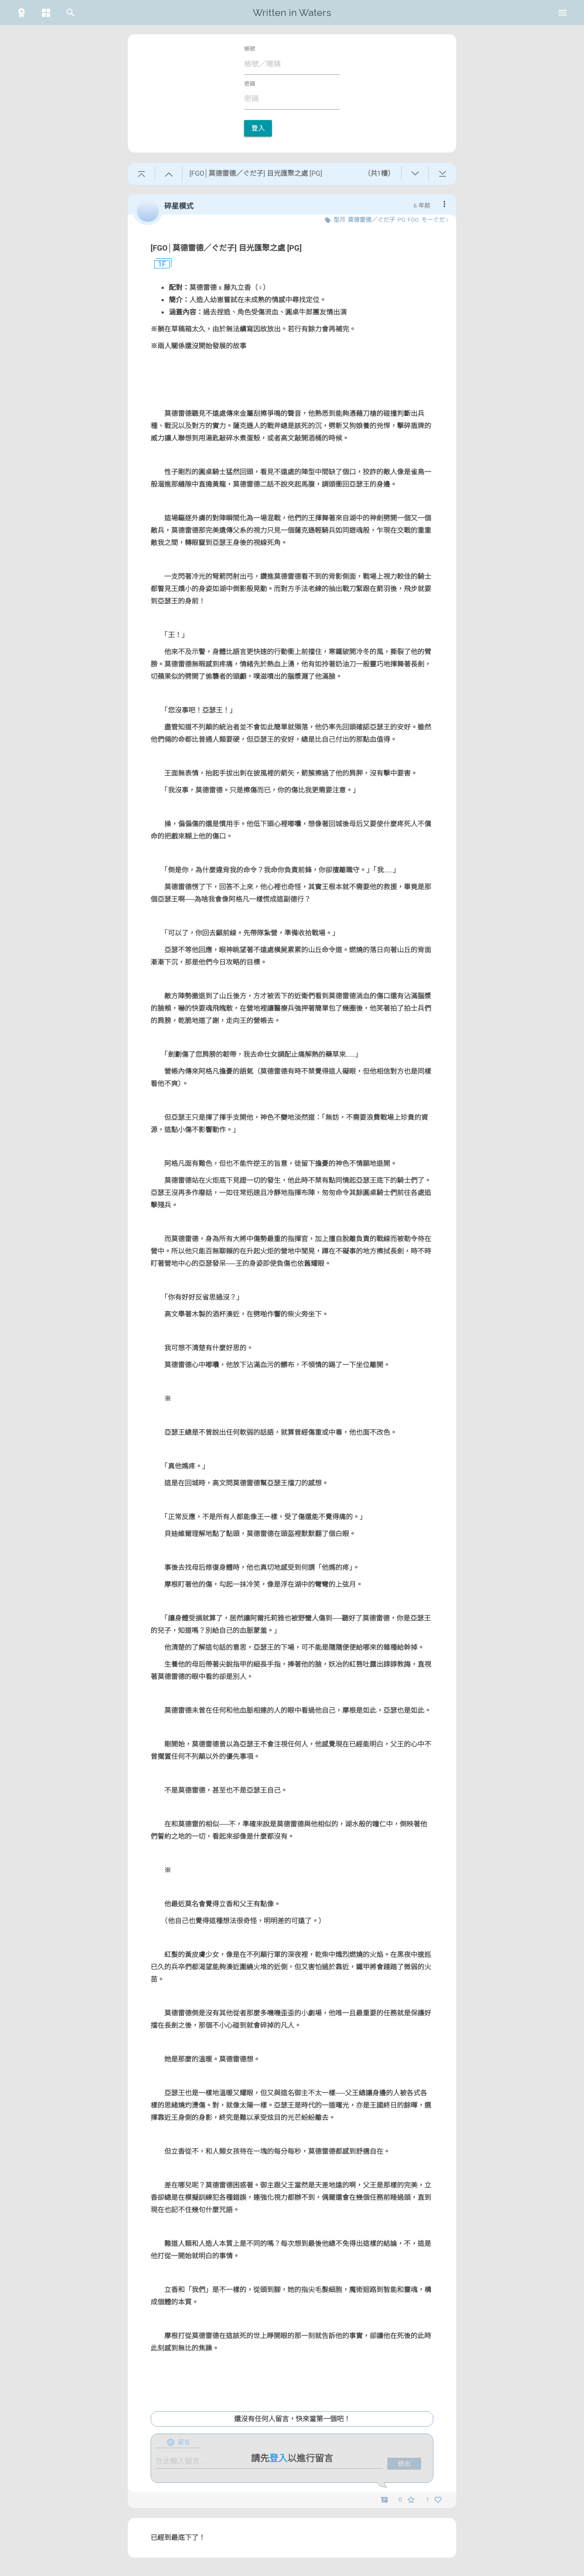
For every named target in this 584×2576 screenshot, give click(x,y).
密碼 (249, 84)
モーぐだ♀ (435, 219)
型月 (339, 219)
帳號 (249, 49)
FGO (413, 219)
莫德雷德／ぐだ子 (371, 219)
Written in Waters (292, 12)
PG (401, 219)
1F (158, 264)
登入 (258, 128)
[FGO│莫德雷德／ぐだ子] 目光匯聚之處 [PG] (226, 247)
